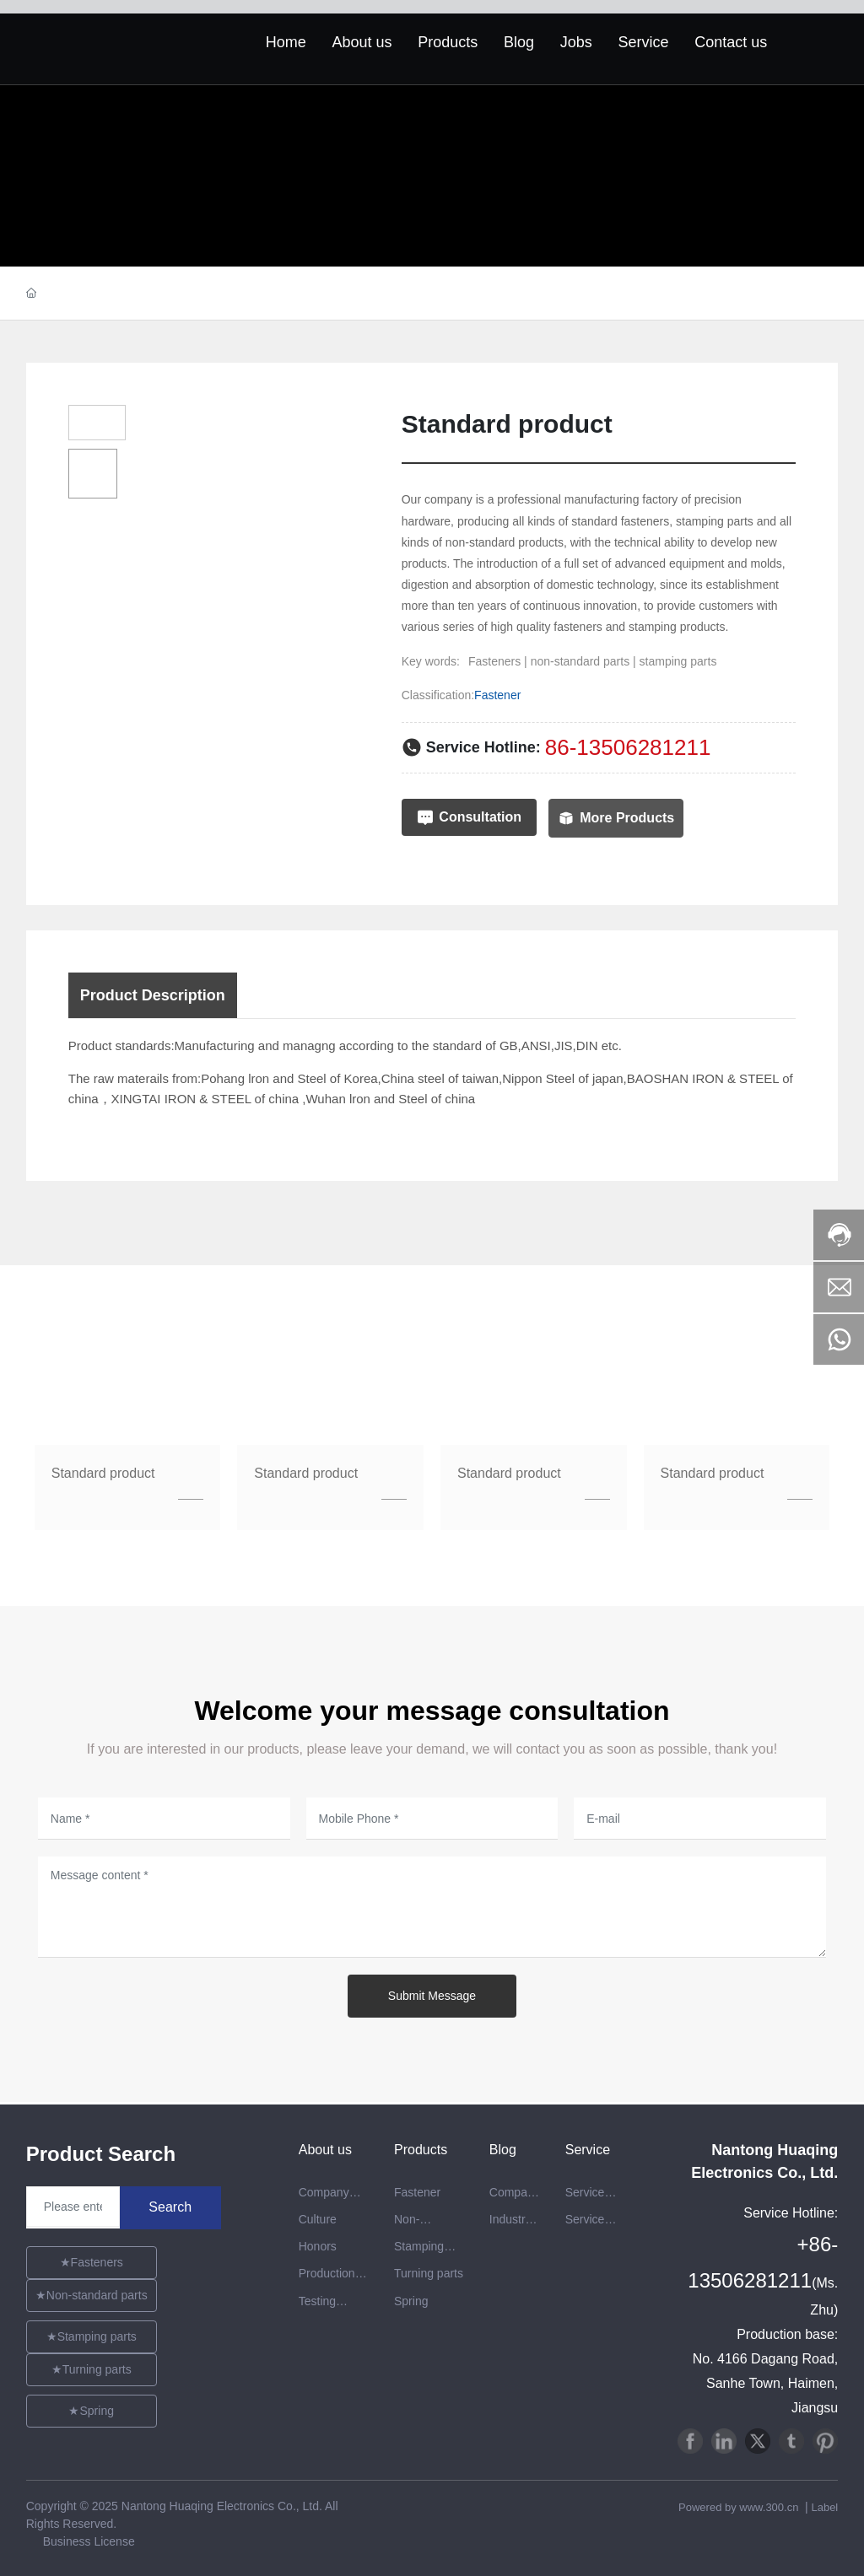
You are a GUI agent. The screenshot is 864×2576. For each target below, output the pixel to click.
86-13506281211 (628, 747)
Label (824, 2507)
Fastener (497, 695)
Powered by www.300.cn (740, 2507)
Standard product (103, 1473)
